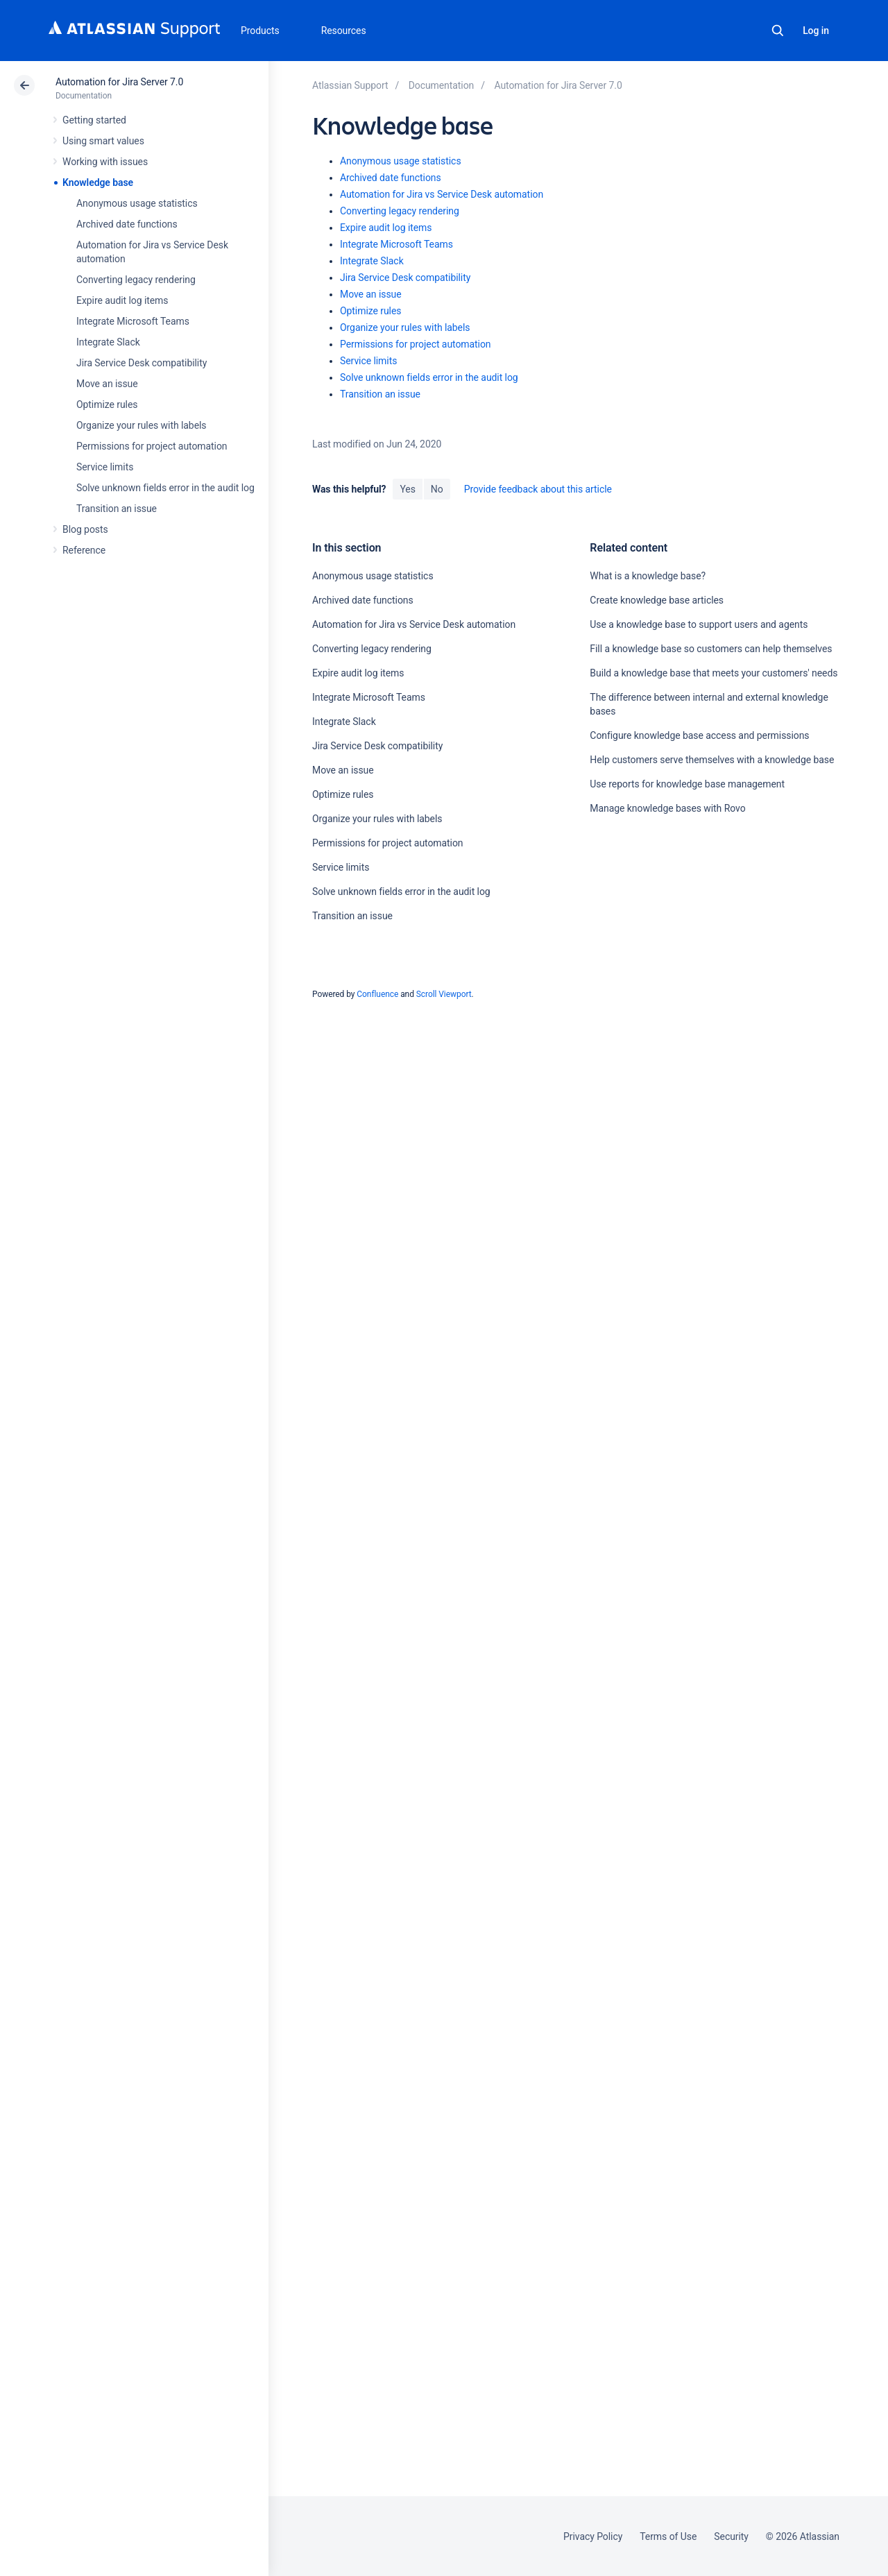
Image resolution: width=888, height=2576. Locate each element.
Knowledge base (97, 182)
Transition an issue (116, 508)
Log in (816, 30)
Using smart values (103, 140)
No (437, 489)
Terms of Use (668, 2536)
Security (731, 2536)
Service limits (104, 466)
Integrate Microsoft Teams (132, 321)
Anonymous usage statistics (137, 203)
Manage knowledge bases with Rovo (667, 808)
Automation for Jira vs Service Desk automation (441, 194)
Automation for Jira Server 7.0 (119, 81)
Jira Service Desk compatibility (141, 362)
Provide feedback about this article (538, 489)
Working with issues (105, 161)
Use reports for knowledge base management (687, 784)
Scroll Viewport (444, 994)
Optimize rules (106, 404)
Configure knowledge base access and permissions (699, 735)
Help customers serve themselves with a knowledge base (712, 759)
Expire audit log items (122, 300)
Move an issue (107, 383)
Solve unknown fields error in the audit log (165, 487)
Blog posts (85, 529)
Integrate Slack (108, 342)
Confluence (377, 994)
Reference (83, 550)
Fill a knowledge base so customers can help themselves (711, 648)
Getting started (94, 120)
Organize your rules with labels (141, 425)
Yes (407, 489)
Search (778, 30)
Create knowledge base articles (657, 600)
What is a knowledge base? (648, 575)
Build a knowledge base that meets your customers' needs (713, 673)
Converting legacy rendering (136, 279)
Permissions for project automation (152, 446)
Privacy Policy (592, 2536)
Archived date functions (127, 224)
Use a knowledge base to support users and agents (699, 624)
